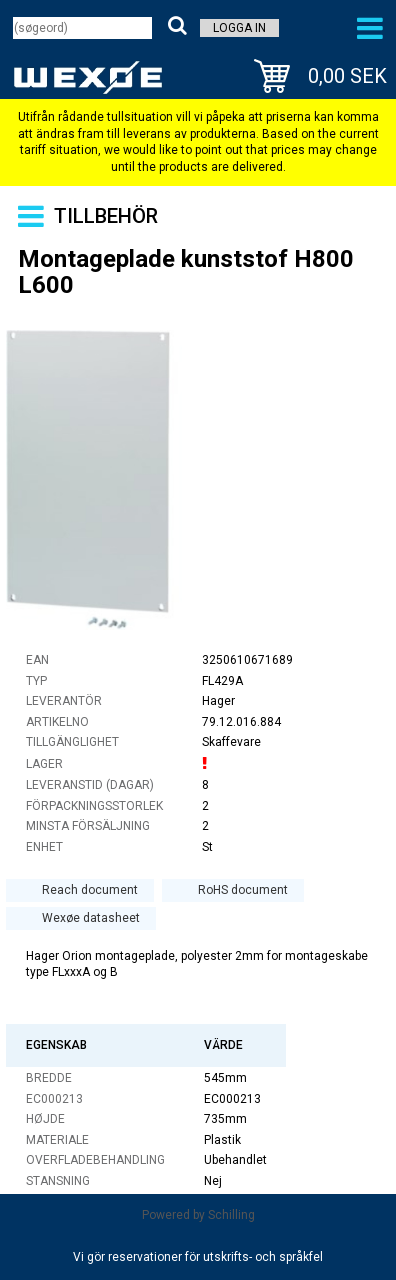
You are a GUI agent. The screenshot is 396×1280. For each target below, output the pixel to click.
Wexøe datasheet (91, 918)
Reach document (90, 890)
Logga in (239, 28)
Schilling (231, 1215)
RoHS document (243, 890)
